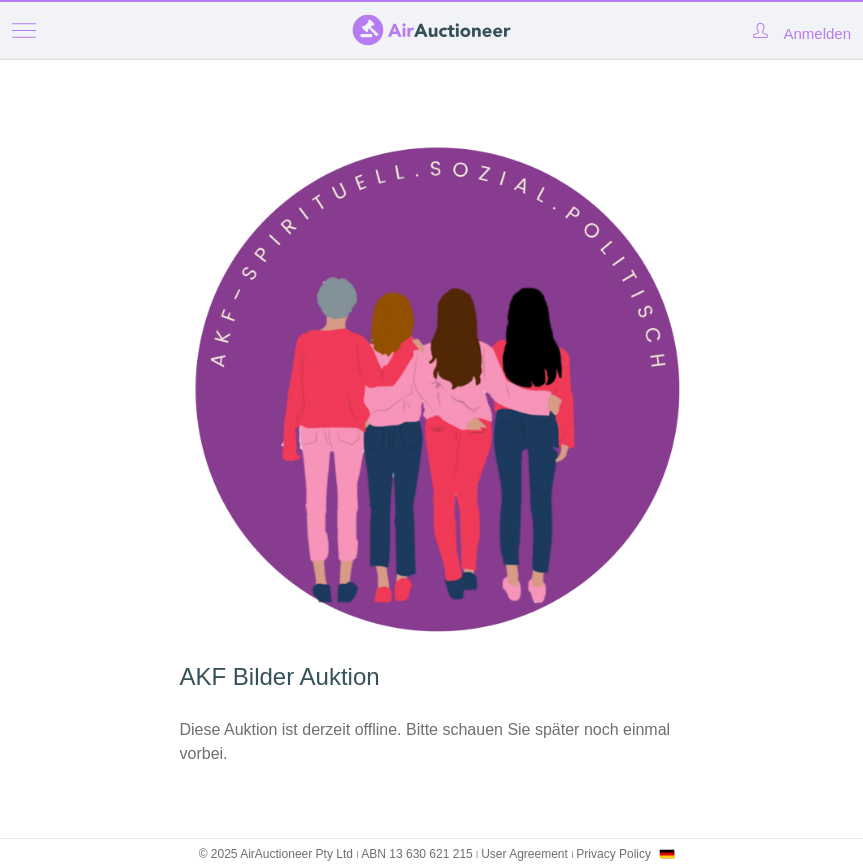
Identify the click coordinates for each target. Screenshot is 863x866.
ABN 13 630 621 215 (416, 854)
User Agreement (524, 854)
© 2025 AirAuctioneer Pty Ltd (276, 854)
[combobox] (667, 854)
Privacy (613, 854)
